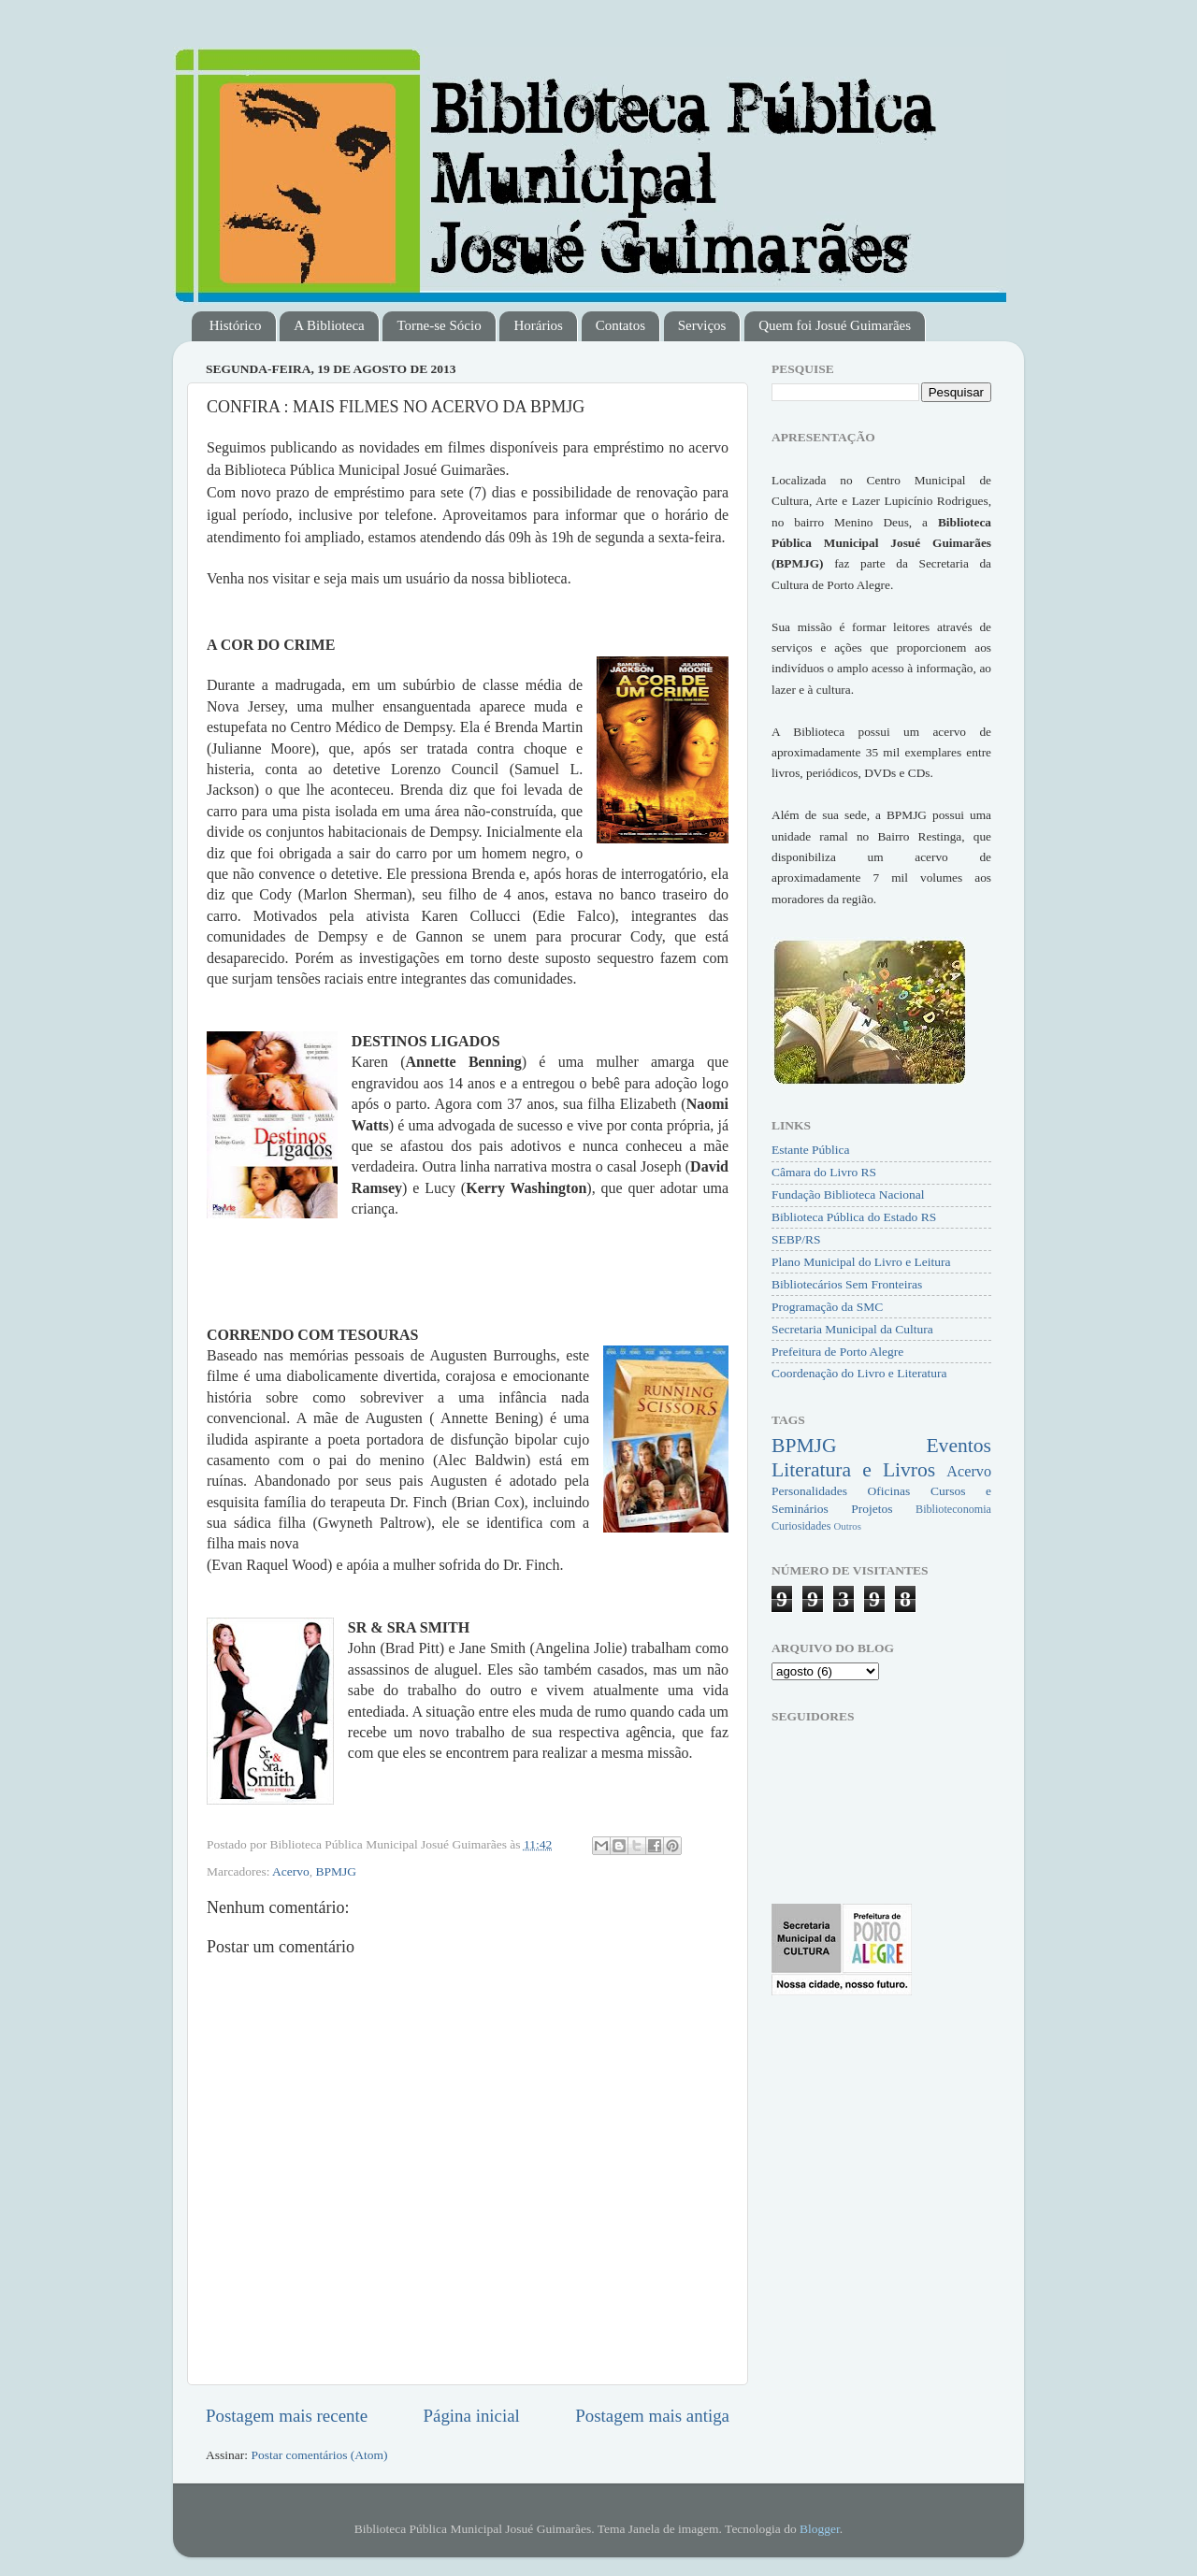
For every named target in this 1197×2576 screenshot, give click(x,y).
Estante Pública (811, 1150)
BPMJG (336, 1871)
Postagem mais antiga (652, 2415)
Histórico (235, 325)
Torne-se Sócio (439, 325)
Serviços (702, 325)
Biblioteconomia (953, 1509)
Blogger (820, 2529)
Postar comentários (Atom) (319, 2455)
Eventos (958, 1445)
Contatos (620, 325)
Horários (538, 325)
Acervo (291, 1871)
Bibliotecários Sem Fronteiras (847, 1284)
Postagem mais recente (287, 2415)
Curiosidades (801, 1526)
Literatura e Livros (853, 1470)
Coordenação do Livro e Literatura (859, 1373)
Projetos (871, 1509)
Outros (846, 1526)
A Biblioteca (329, 325)
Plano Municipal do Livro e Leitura (861, 1262)
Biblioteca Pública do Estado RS (854, 1217)
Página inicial (472, 2415)
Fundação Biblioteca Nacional (848, 1194)
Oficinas (889, 1491)
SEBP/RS (796, 1239)
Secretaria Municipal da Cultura (852, 1329)
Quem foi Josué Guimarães (834, 325)
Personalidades (809, 1491)
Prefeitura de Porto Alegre (837, 1352)
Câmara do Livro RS (824, 1172)
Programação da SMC (827, 1307)
